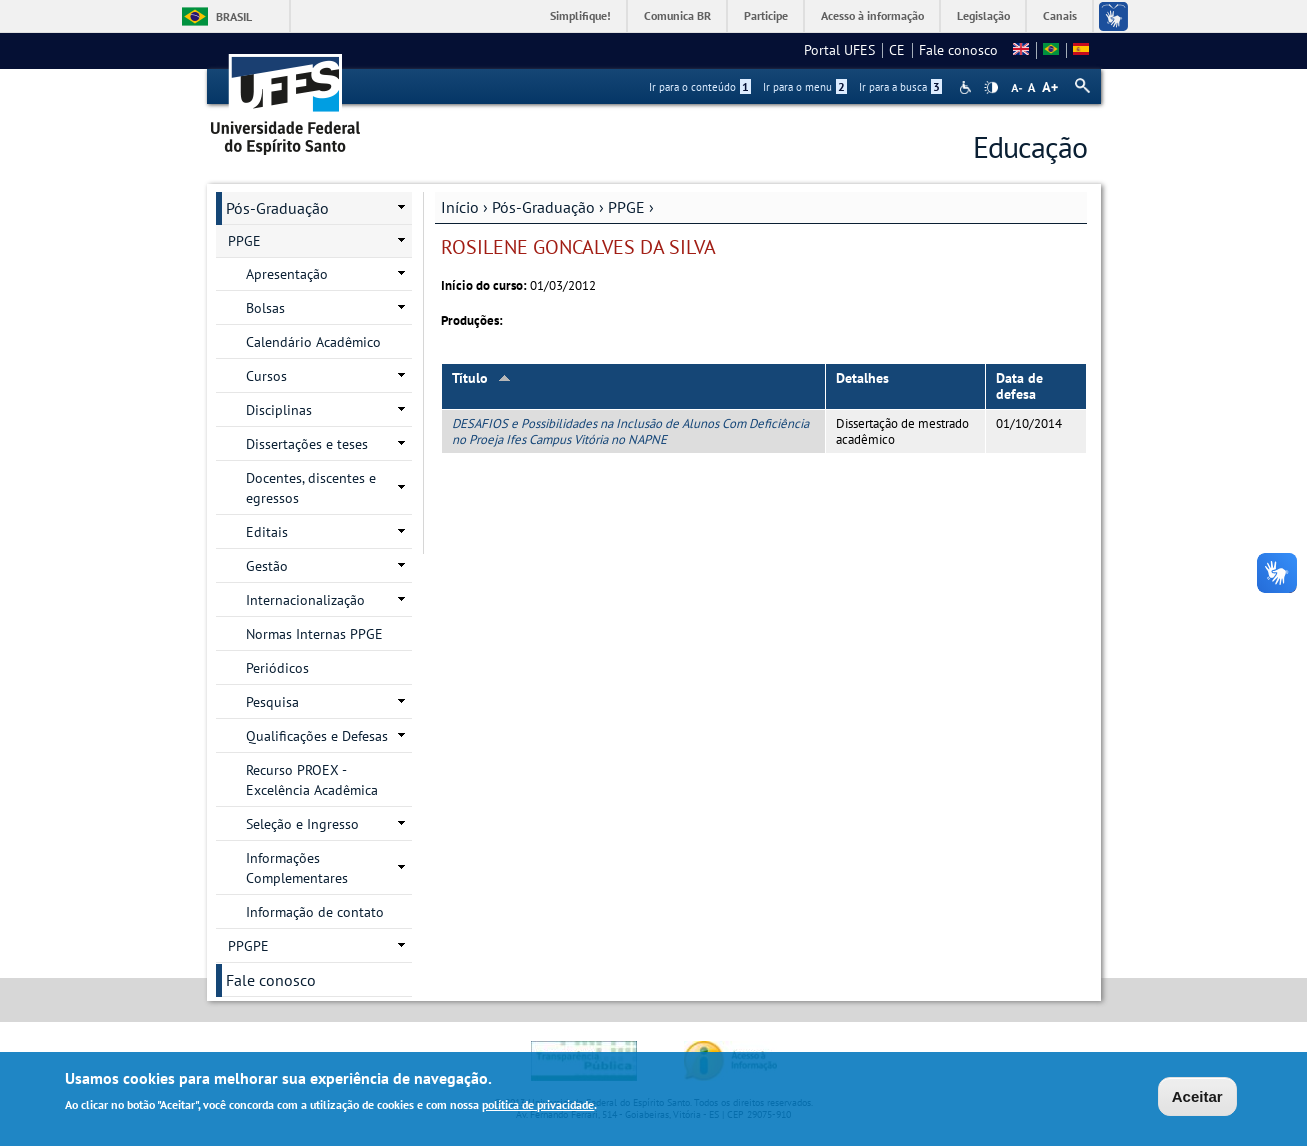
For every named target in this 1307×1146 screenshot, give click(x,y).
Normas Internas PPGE (314, 634)
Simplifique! (580, 15)
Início (460, 207)
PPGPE (248, 946)
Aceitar (1197, 1098)
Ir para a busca (900, 87)
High (991, 88)
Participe (766, 15)
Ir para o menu (805, 87)
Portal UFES (839, 50)
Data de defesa (1019, 386)
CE (897, 50)
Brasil (234, 16)
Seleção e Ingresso (302, 824)
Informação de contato (315, 912)
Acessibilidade (967, 87)
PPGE (626, 207)
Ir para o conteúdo (700, 87)
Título (481, 378)
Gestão (267, 566)
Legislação (983, 15)
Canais (1060, 15)
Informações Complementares (297, 868)
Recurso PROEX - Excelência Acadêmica (312, 780)
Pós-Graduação (543, 207)
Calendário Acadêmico (313, 342)
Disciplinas (279, 410)
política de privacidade (538, 1106)
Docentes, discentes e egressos (311, 488)
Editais (267, 532)
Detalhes (862, 378)
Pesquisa (272, 702)
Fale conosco (958, 50)
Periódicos (277, 668)
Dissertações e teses (307, 444)
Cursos (266, 376)
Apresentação (287, 274)
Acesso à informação (872, 15)
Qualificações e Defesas (317, 736)
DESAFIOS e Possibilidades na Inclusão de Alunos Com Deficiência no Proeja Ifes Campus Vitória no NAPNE (630, 431)
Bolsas (265, 308)
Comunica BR (677, 15)
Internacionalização (305, 600)
